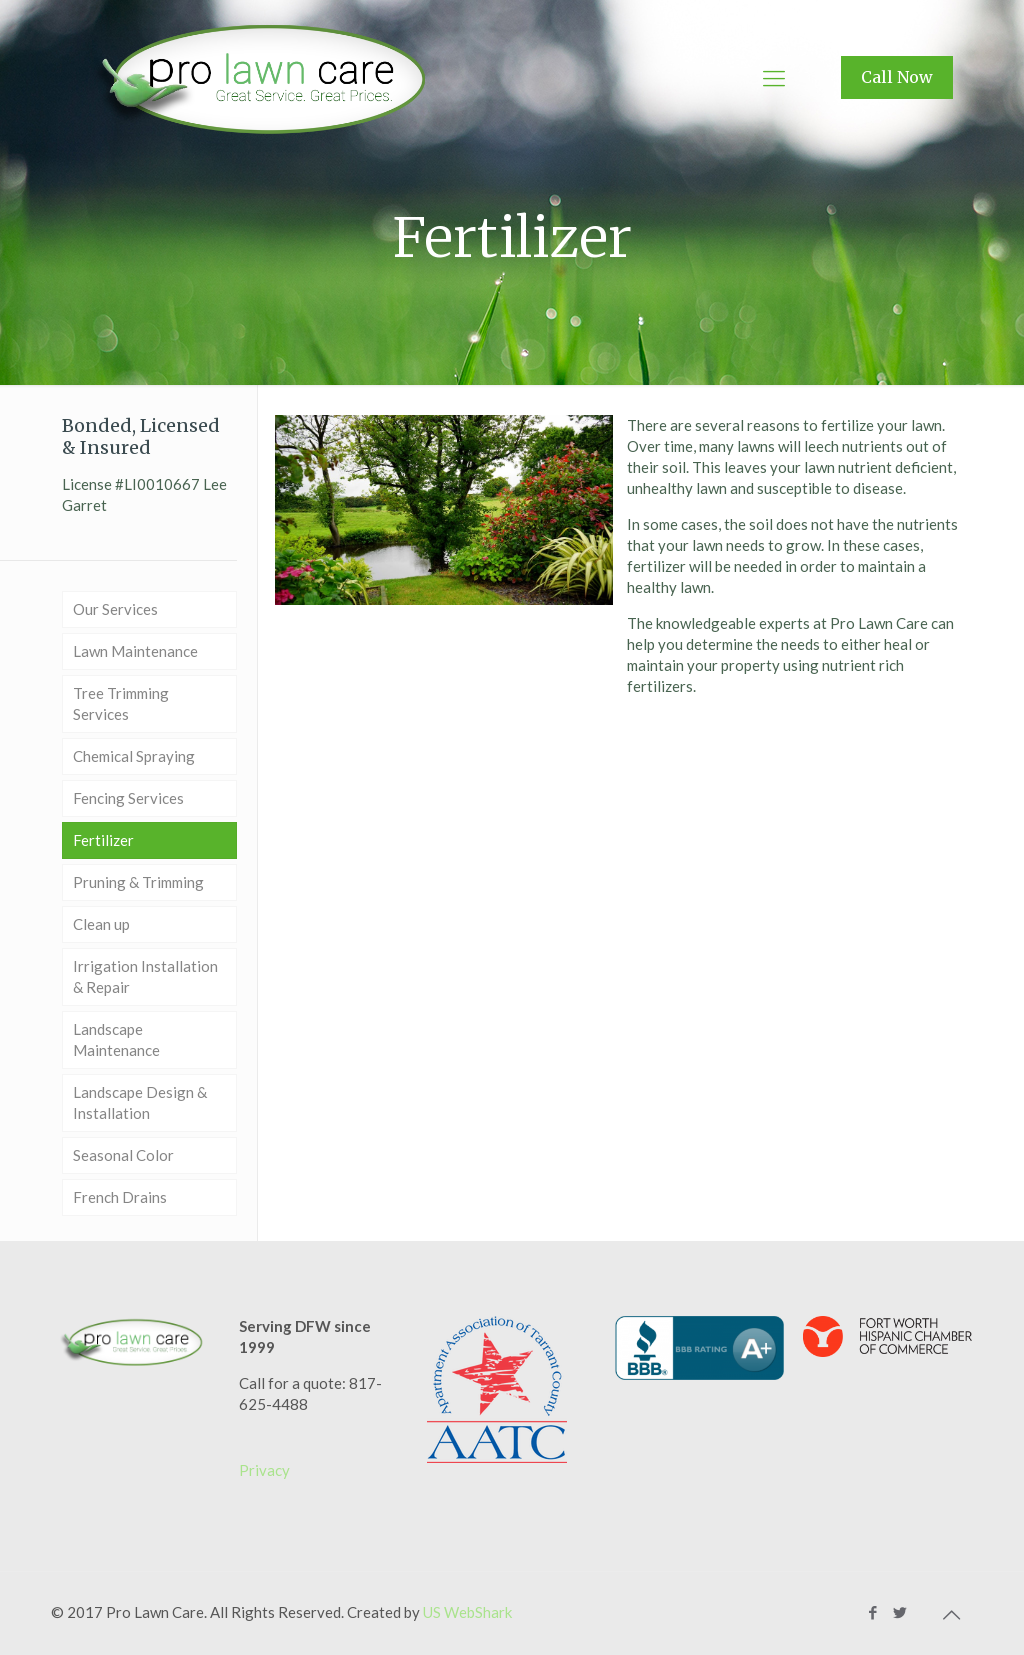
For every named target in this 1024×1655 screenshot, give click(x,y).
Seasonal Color (123, 1155)
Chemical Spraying (134, 756)
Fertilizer (103, 840)
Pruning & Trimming (138, 882)
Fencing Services (128, 798)
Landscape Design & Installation (140, 1102)
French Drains (120, 1197)
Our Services (115, 609)
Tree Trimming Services (121, 703)
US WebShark (467, 1612)
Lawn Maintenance (135, 651)
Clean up (101, 924)
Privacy (264, 1470)
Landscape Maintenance (116, 1039)
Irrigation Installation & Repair (145, 976)
